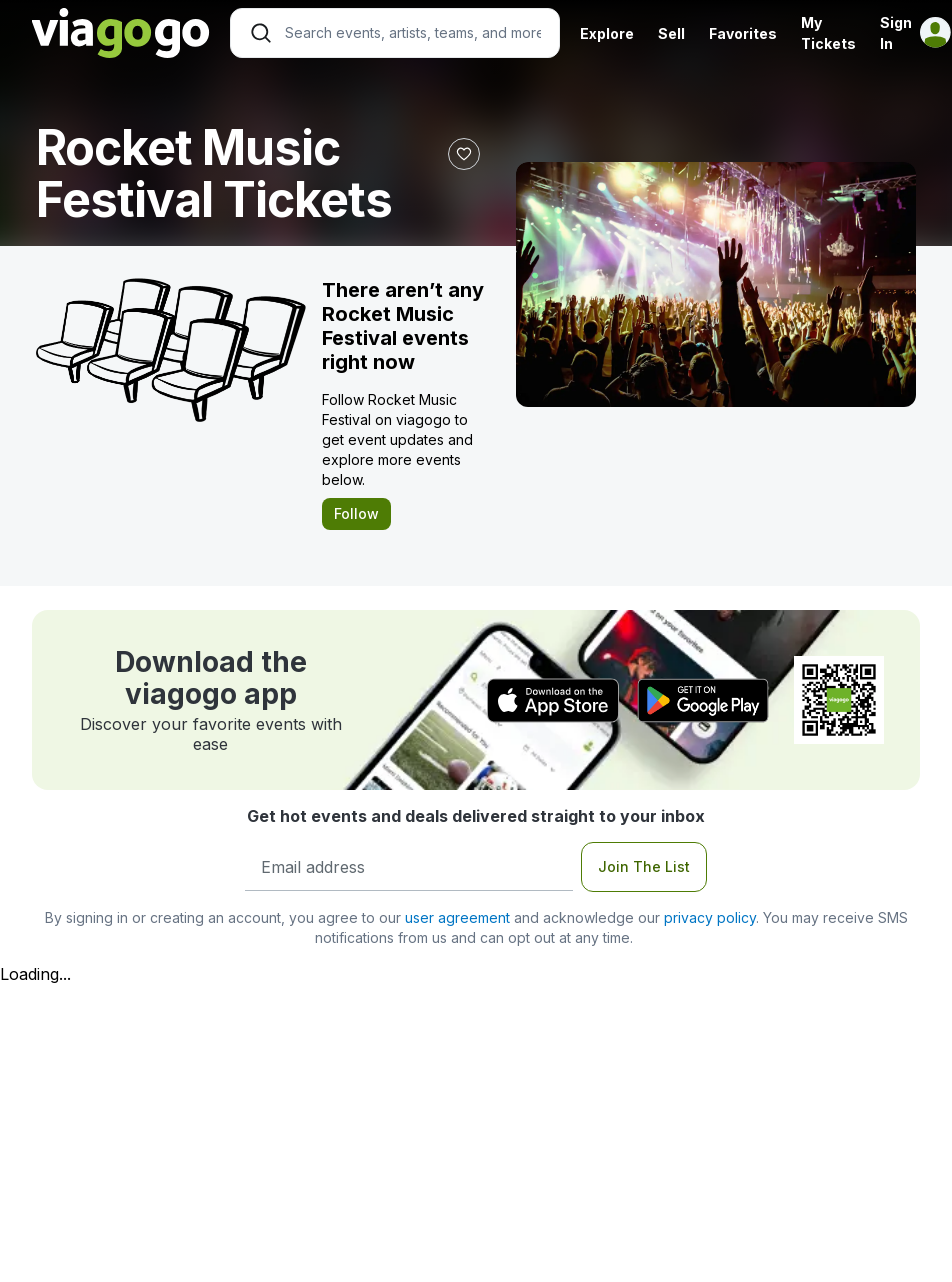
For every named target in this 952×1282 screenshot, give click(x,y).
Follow (356, 513)
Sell (671, 33)
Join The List (644, 866)
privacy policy (710, 917)
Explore (607, 33)
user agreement (457, 917)
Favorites (743, 33)
